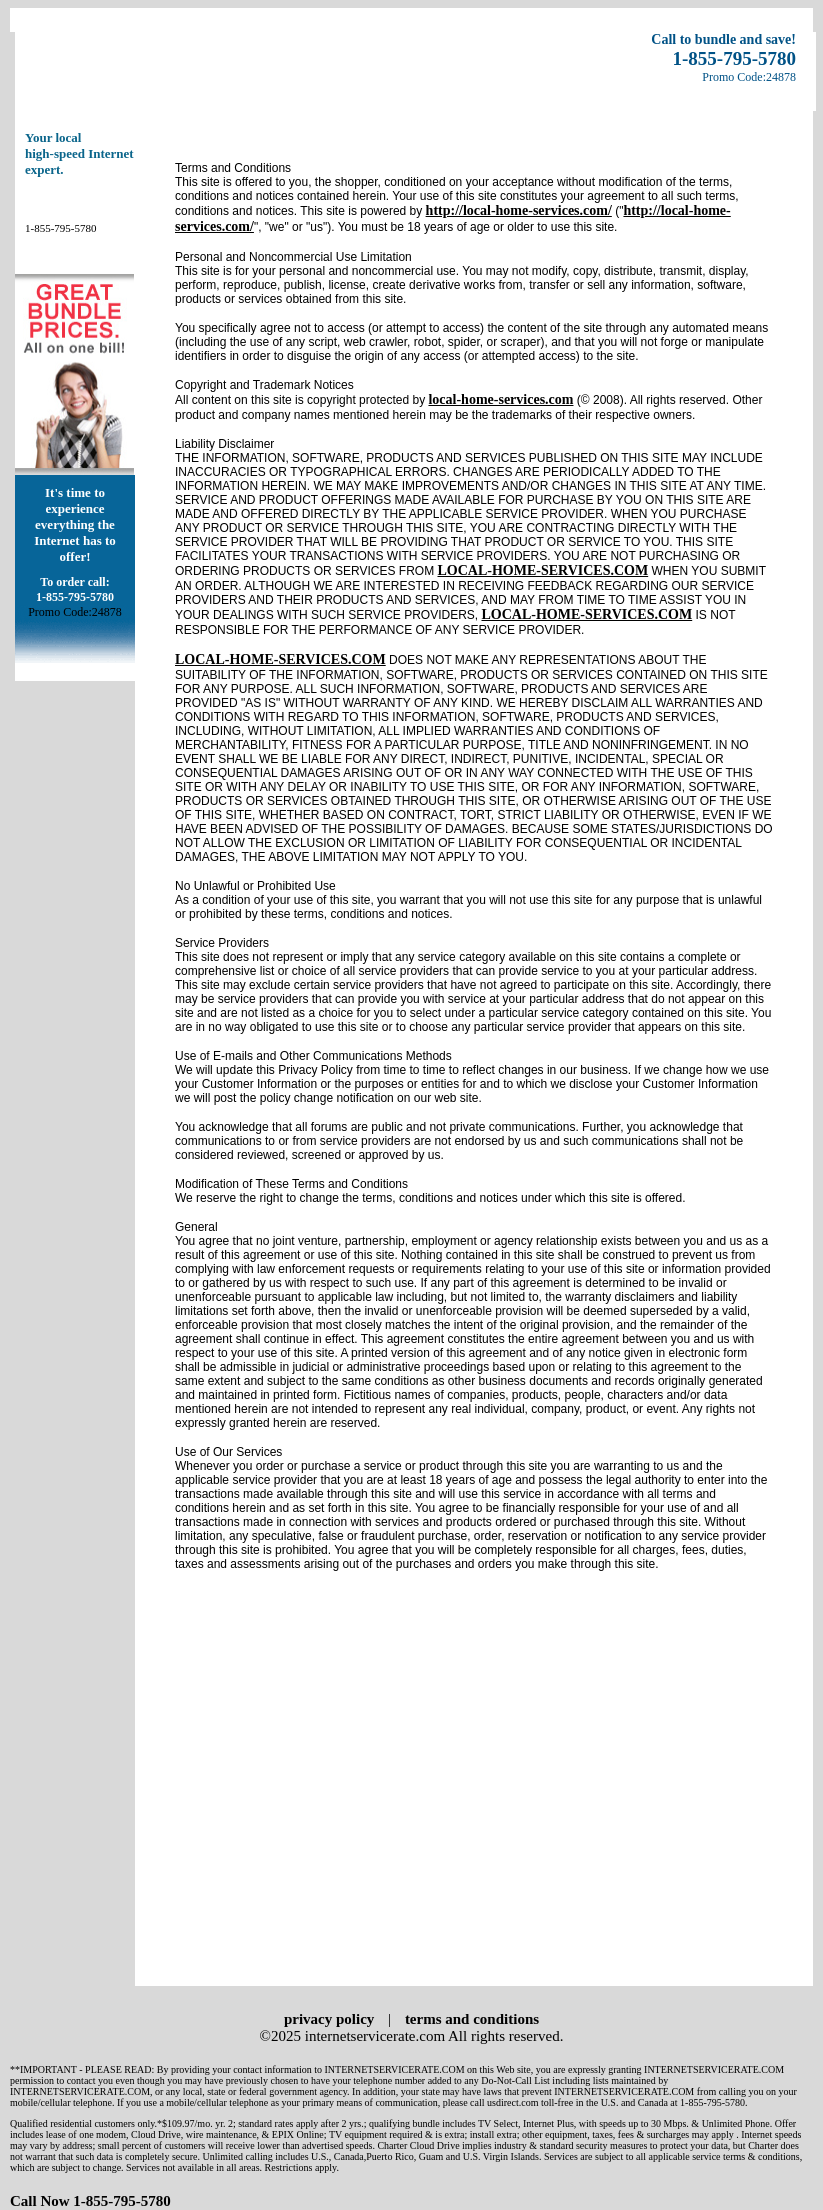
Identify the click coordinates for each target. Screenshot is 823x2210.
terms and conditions (472, 2019)
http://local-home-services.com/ (519, 210)
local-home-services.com (500, 399)
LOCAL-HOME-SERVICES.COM (542, 570)
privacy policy (329, 2019)
